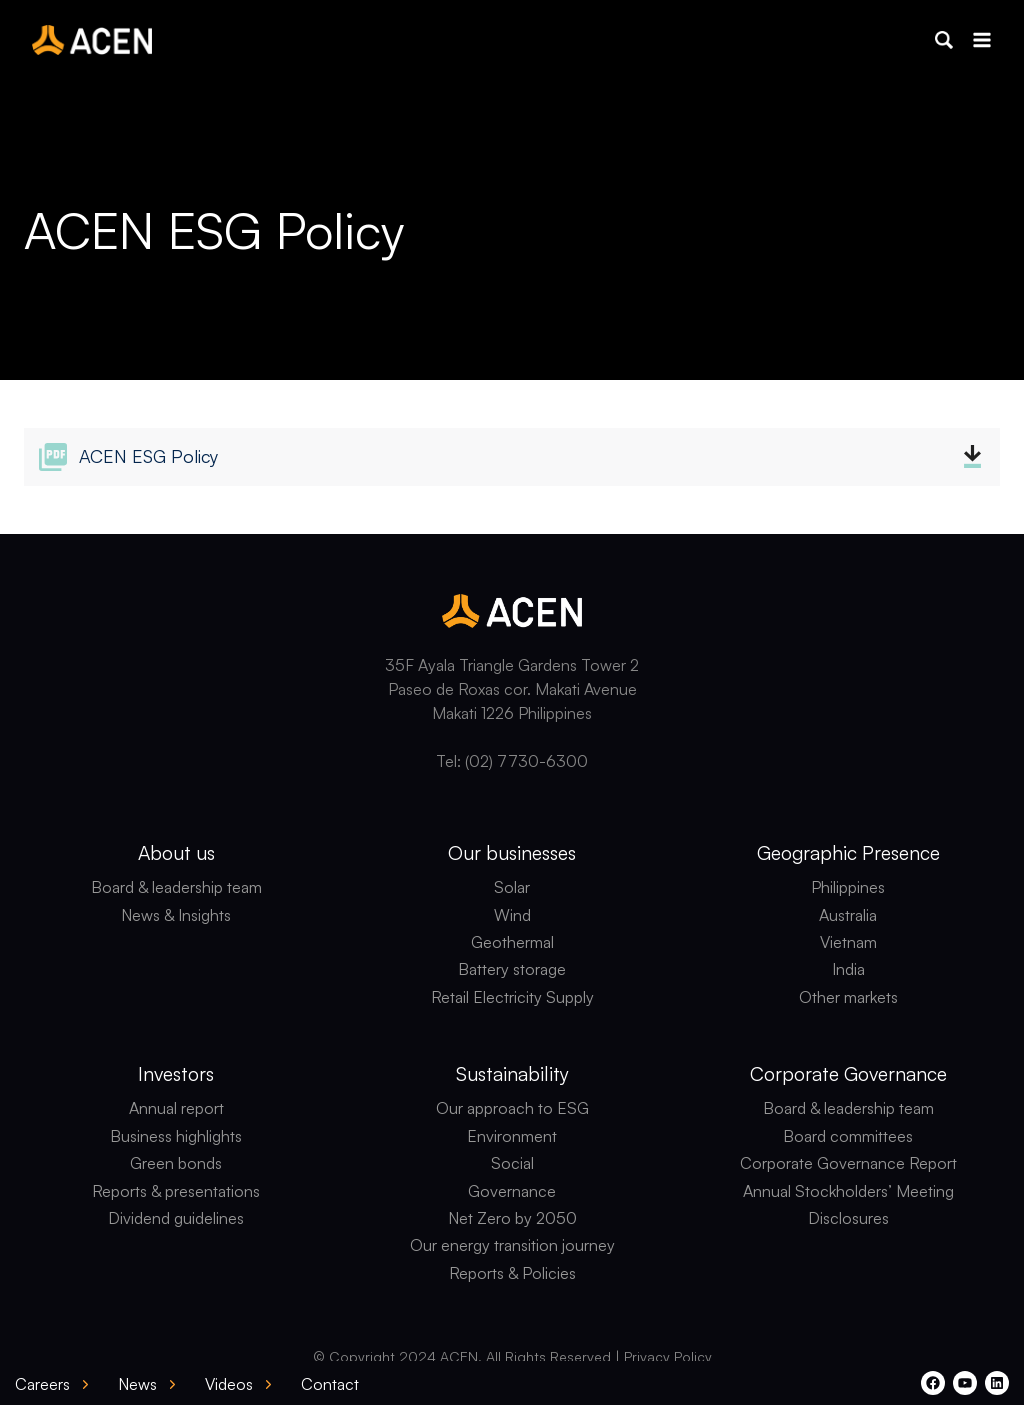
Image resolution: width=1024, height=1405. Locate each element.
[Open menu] (981, 39)
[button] (944, 40)
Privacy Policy (668, 1356)
